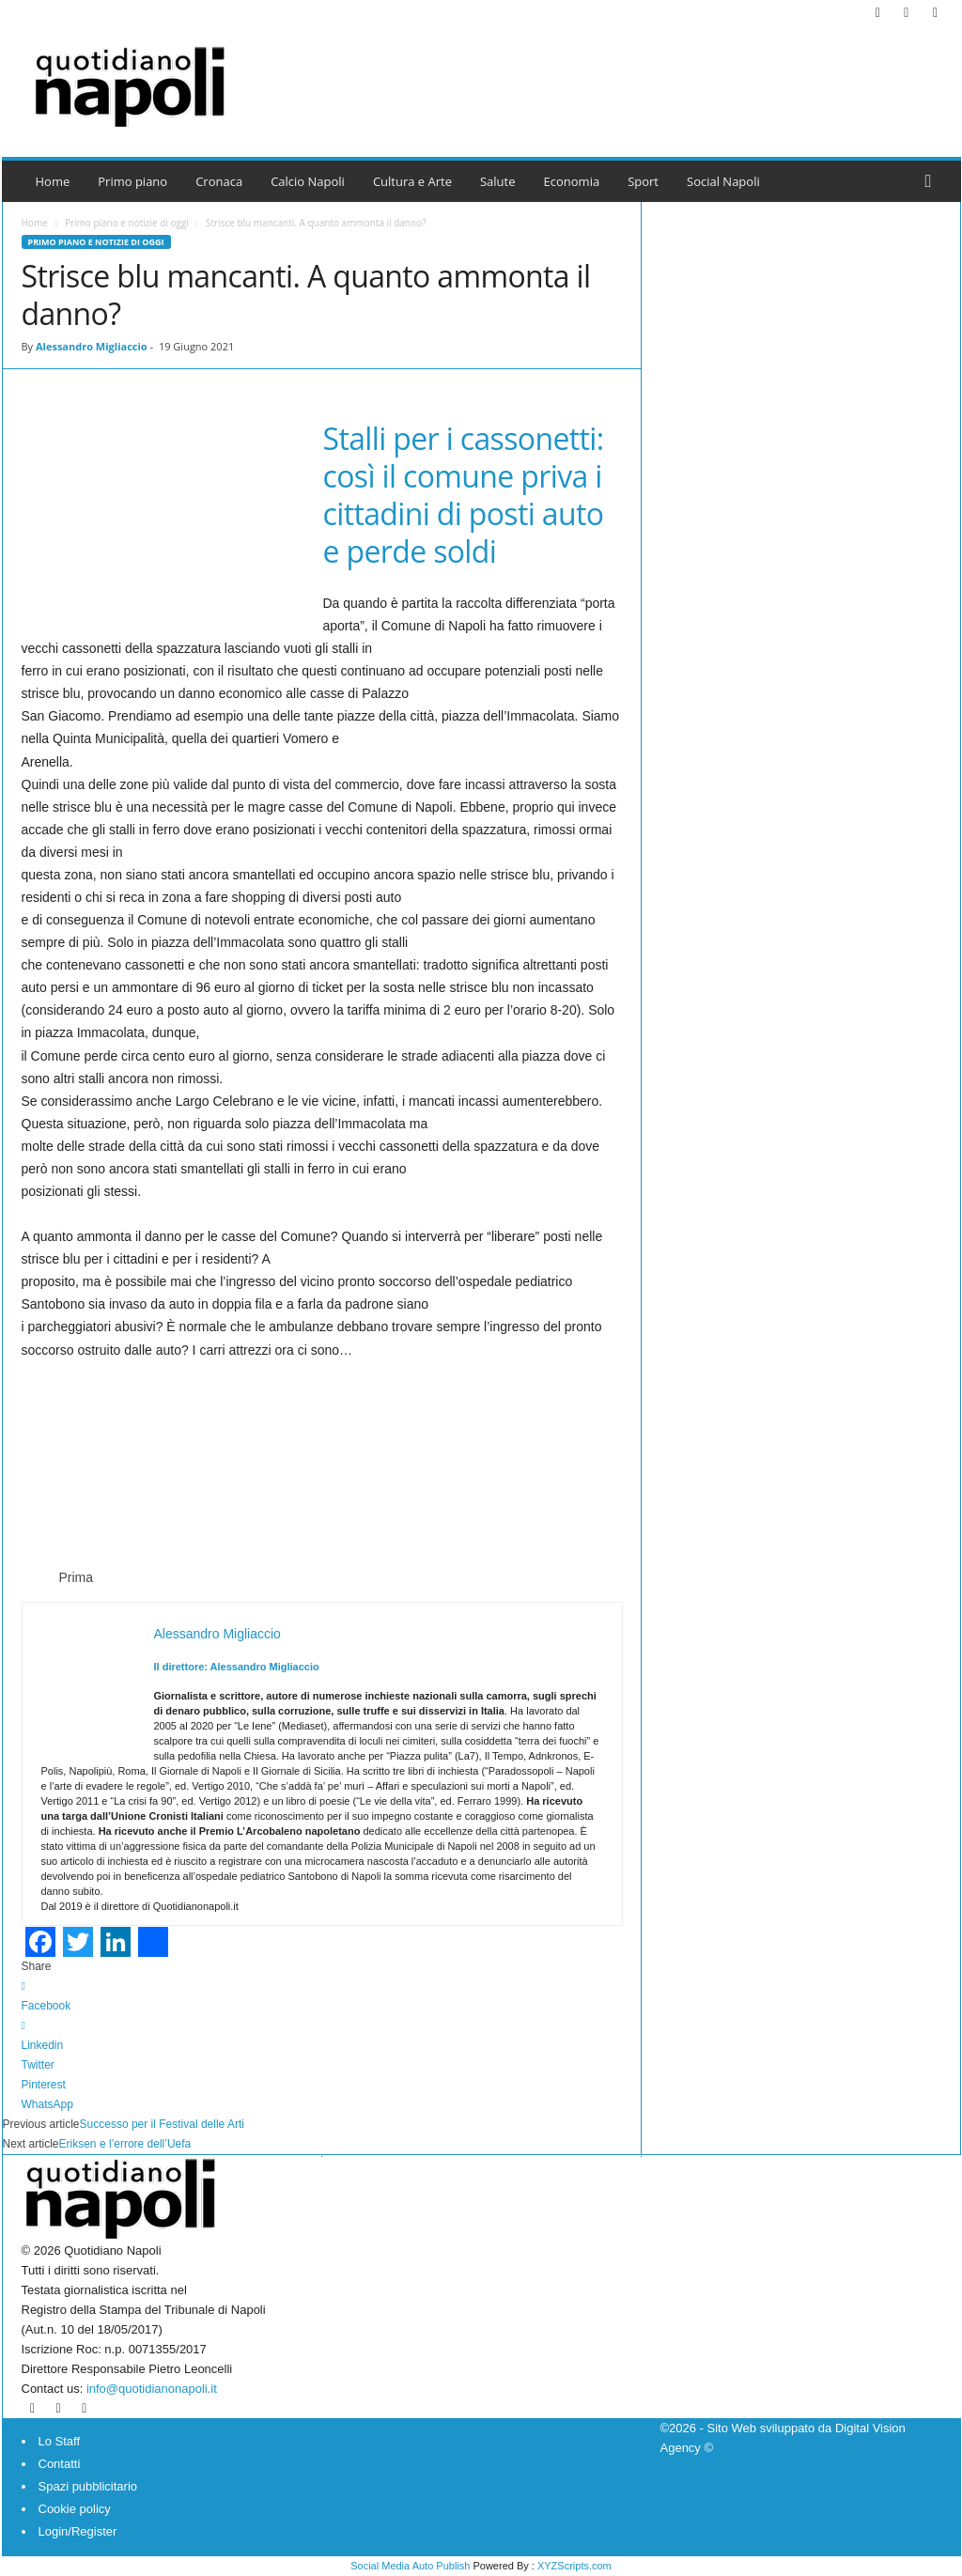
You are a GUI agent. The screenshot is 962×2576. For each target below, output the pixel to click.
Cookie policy (75, 2509)
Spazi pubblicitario (88, 2486)
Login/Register (78, 2531)
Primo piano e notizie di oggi (127, 222)
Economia (572, 181)
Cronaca (218, 181)
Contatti (60, 2464)
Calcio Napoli (308, 181)
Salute (498, 181)
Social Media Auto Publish (410, 2565)
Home (53, 181)
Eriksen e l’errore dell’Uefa (125, 2143)
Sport (643, 181)
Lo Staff (60, 2441)
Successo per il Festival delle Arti (162, 2124)
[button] (933, 181)
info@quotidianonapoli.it (151, 2389)
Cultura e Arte (412, 181)
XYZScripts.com (574, 2565)
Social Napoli (723, 181)
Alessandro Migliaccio (91, 346)
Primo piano (132, 181)
